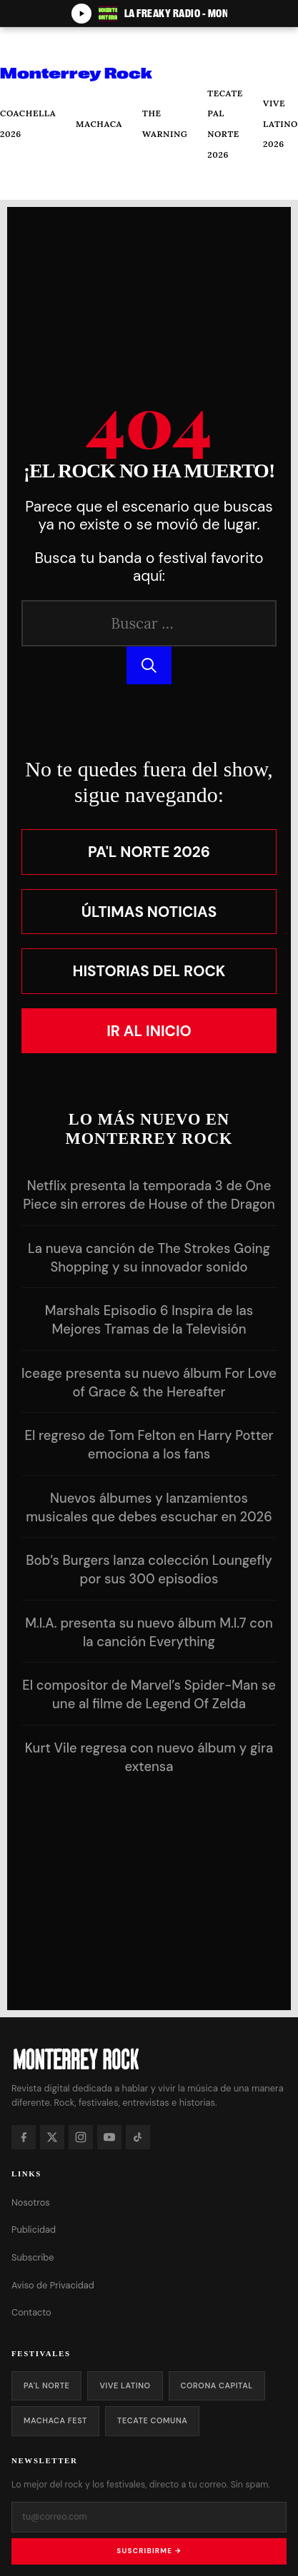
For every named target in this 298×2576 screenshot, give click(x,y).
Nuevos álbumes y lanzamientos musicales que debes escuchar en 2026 (149, 1508)
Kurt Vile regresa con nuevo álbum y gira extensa (149, 1757)
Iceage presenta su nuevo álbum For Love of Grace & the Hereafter (149, 1383)
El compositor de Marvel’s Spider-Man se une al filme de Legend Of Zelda (149, 1695)
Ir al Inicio (149, 1030)
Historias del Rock (149, 970)
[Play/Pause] (81, 14)
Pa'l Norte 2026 (149, 851)
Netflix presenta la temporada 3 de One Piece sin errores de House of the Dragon (149, 1195)
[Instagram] (81, 2137)
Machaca (99, 123)
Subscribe (32, 2257)
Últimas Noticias (149, 911)
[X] (52, 2137)
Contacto (31, 2312)
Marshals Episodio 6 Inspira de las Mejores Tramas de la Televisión (149, 1320)
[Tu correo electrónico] (149, 2517)
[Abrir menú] (22, 45)
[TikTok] (138, 2137)
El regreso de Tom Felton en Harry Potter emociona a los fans (148, 1445)
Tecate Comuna (152, 2420)
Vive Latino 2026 (280, 123)
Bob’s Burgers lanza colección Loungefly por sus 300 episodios (149, 1570)
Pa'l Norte (46, 2385)
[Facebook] (23, 2137)
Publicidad (33, 2229)
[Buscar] (21, 181)
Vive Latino (124, 2385)
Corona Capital (217, 2385)
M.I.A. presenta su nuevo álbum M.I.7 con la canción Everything (149, 1632)
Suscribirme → (148, 2550)
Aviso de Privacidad (52, 2285)
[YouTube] (109, 2137)
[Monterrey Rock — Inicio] (149, 2058)
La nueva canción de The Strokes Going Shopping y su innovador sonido (149, 1258)
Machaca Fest (55, 2420)
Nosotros (30, 2202)
